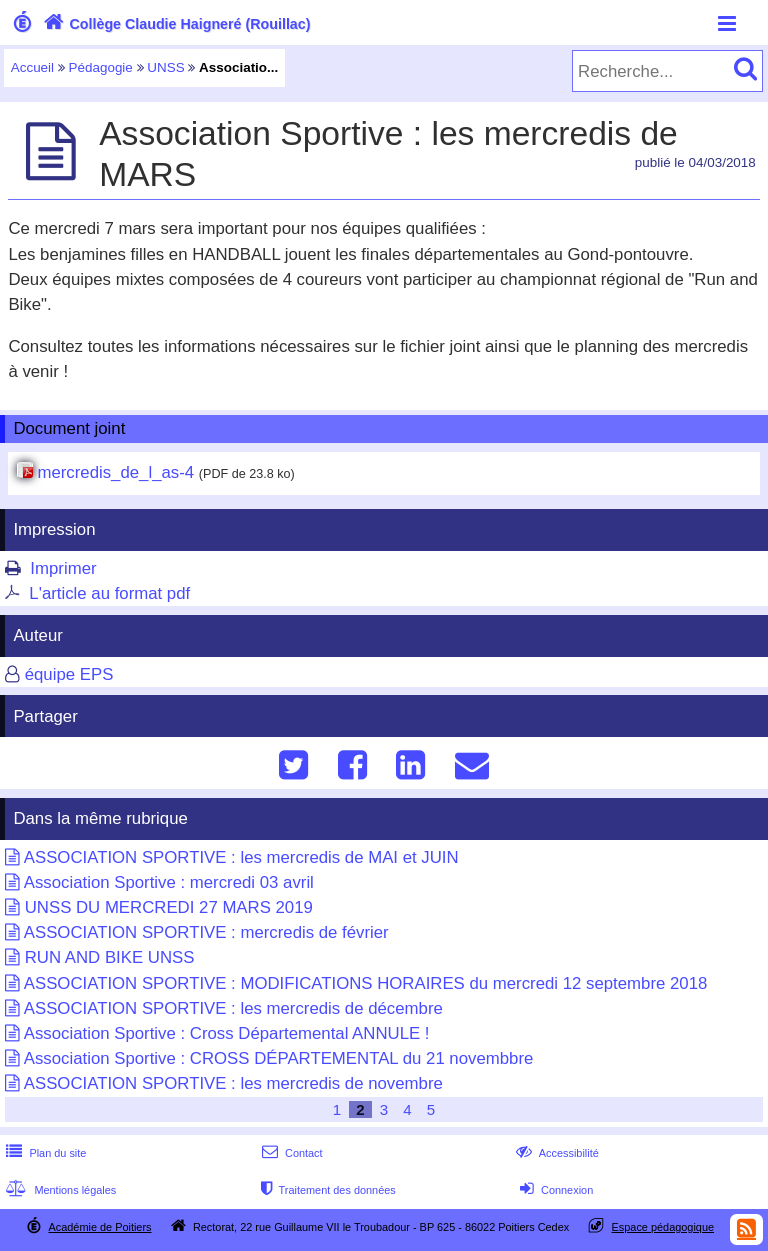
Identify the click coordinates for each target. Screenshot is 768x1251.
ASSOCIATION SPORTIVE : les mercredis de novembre (233, 1083)
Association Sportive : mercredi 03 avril (169, 882)
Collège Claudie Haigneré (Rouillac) (175, 24)
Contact (290, 1153)
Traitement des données (326, 1190)
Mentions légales (59, 1190)
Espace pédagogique (663, 1227)
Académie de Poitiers (99, 1227)
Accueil (32, 67)
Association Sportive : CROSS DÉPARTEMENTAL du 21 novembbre (279, 1058)
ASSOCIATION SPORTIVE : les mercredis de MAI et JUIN (241, 857)
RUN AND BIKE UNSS (110, 957)
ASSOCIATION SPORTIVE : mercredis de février (206, 932)
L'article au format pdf (109, 593)
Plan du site (44, 1153)
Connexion (554, 1190)
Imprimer (63, 568)
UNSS (165, 67)
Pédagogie (101, 67)
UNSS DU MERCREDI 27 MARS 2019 (169, 907)
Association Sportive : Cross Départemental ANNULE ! (227, 1033)
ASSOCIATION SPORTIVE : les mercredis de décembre (233, 1008)
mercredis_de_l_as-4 (115, 472)
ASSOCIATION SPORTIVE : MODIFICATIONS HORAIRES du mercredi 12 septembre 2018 (366, 983)
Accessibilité (555, 1153)
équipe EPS (69, 674)
